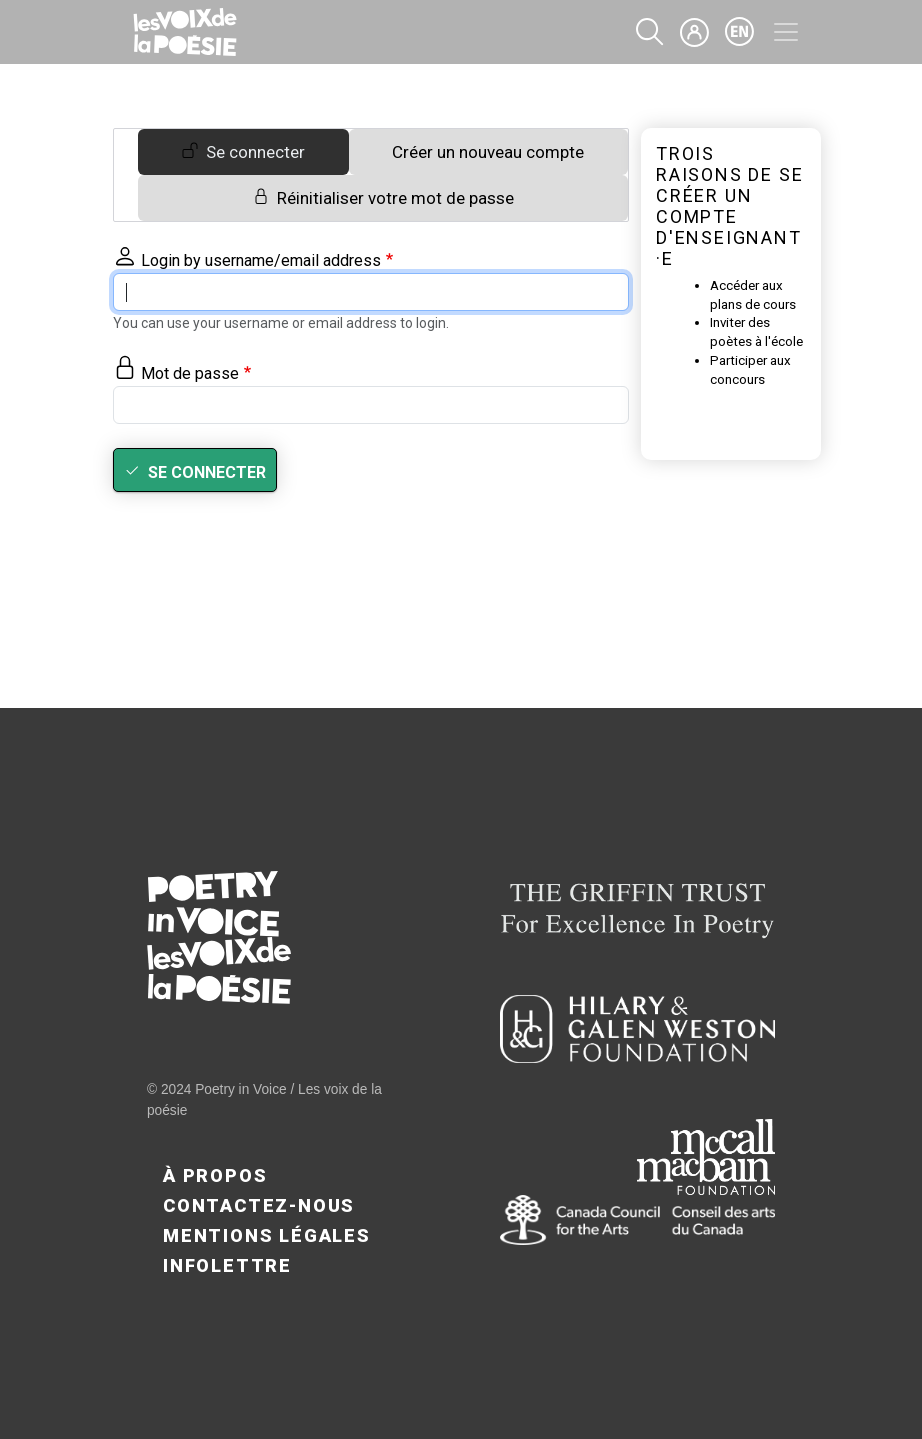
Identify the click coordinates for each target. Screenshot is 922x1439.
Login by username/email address (261, 260)
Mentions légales (267, 1235)
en (740, 32)
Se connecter (255, 152)
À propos (215, 1175)
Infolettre (227, 1265)
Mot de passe (190, 373)
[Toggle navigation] (786, 32)
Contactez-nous (259, 1205)
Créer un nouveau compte (488, 152)
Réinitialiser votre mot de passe (395, 198)
